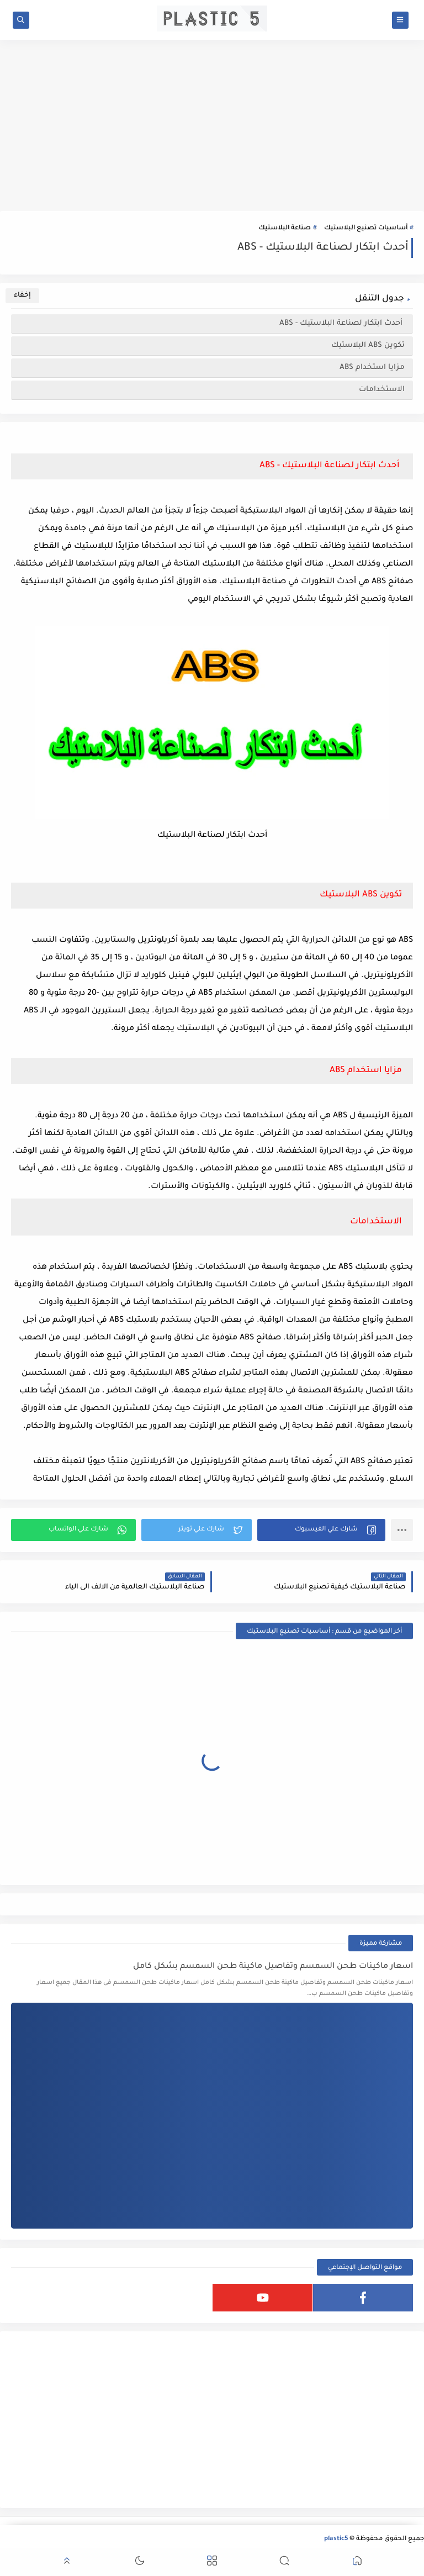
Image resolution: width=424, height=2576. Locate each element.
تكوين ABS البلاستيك (368, 345)
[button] (321, 1530)
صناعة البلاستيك (284, 228)
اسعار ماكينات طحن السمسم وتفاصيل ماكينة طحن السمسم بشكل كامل (273, 1966)
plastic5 (336, 2539)
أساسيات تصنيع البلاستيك (365, 228)
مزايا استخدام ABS (372, 367)
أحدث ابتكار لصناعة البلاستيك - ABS (341, 323)
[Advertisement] (212, 125)
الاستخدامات (382, 390)
